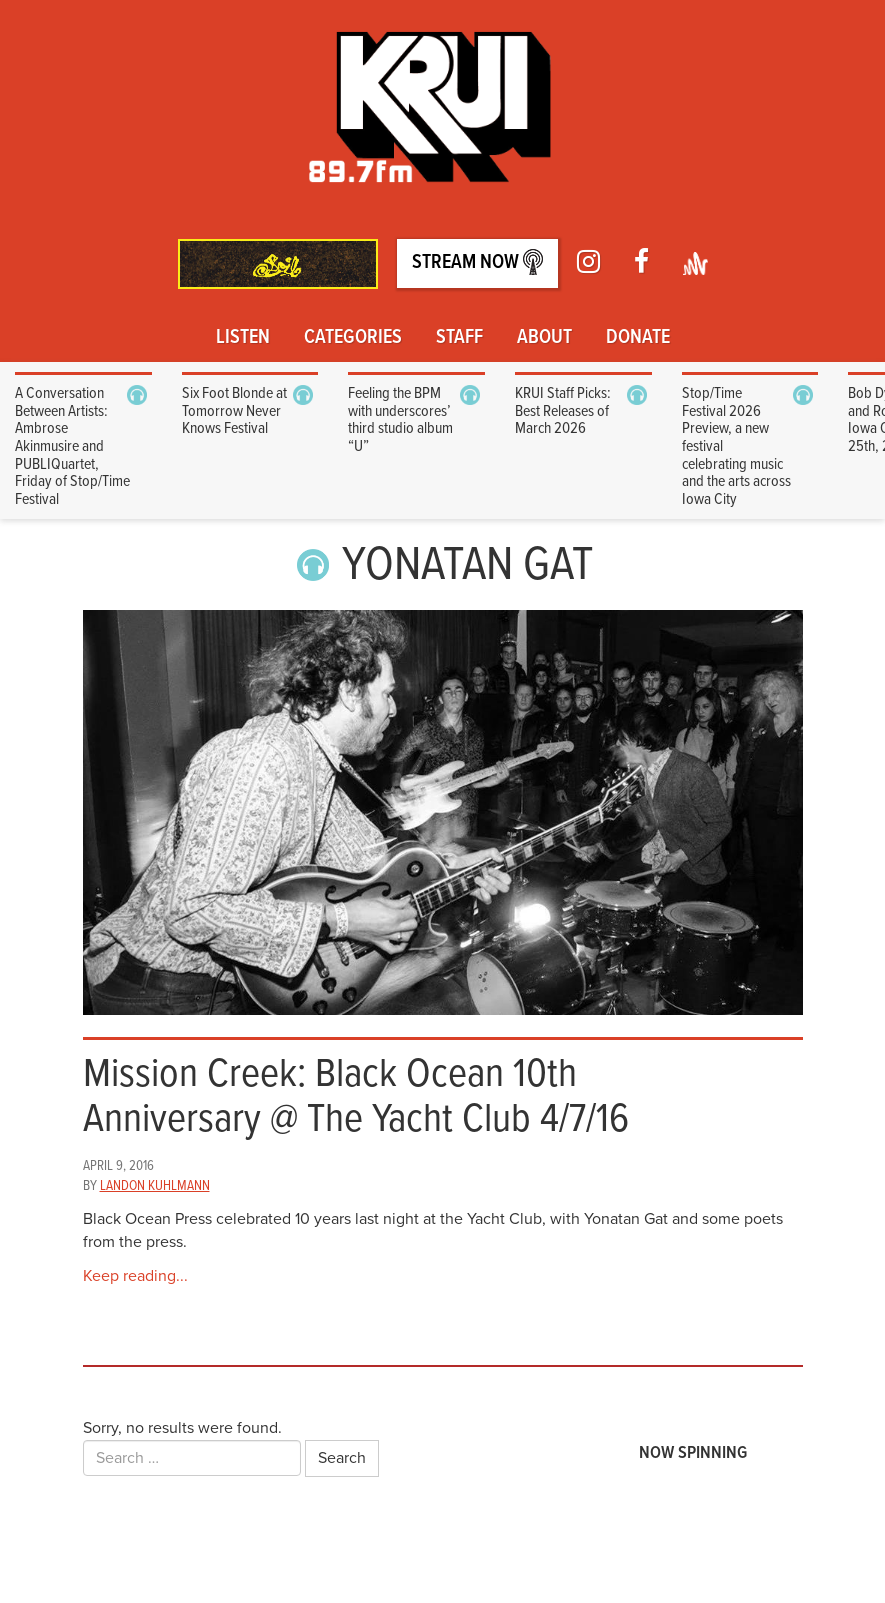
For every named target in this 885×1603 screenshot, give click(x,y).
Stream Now (477, 262)
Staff (459, 338)
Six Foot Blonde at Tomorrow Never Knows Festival (234, 411)
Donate (638, 338)
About (544, 338)
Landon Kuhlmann (155, 1186)
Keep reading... (135, 1276)
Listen (243, 338)
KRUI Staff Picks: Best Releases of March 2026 (563, 411)
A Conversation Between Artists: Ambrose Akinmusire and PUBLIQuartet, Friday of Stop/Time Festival (72, 446)
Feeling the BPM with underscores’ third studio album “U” (400, 420)
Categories (353, 338)
